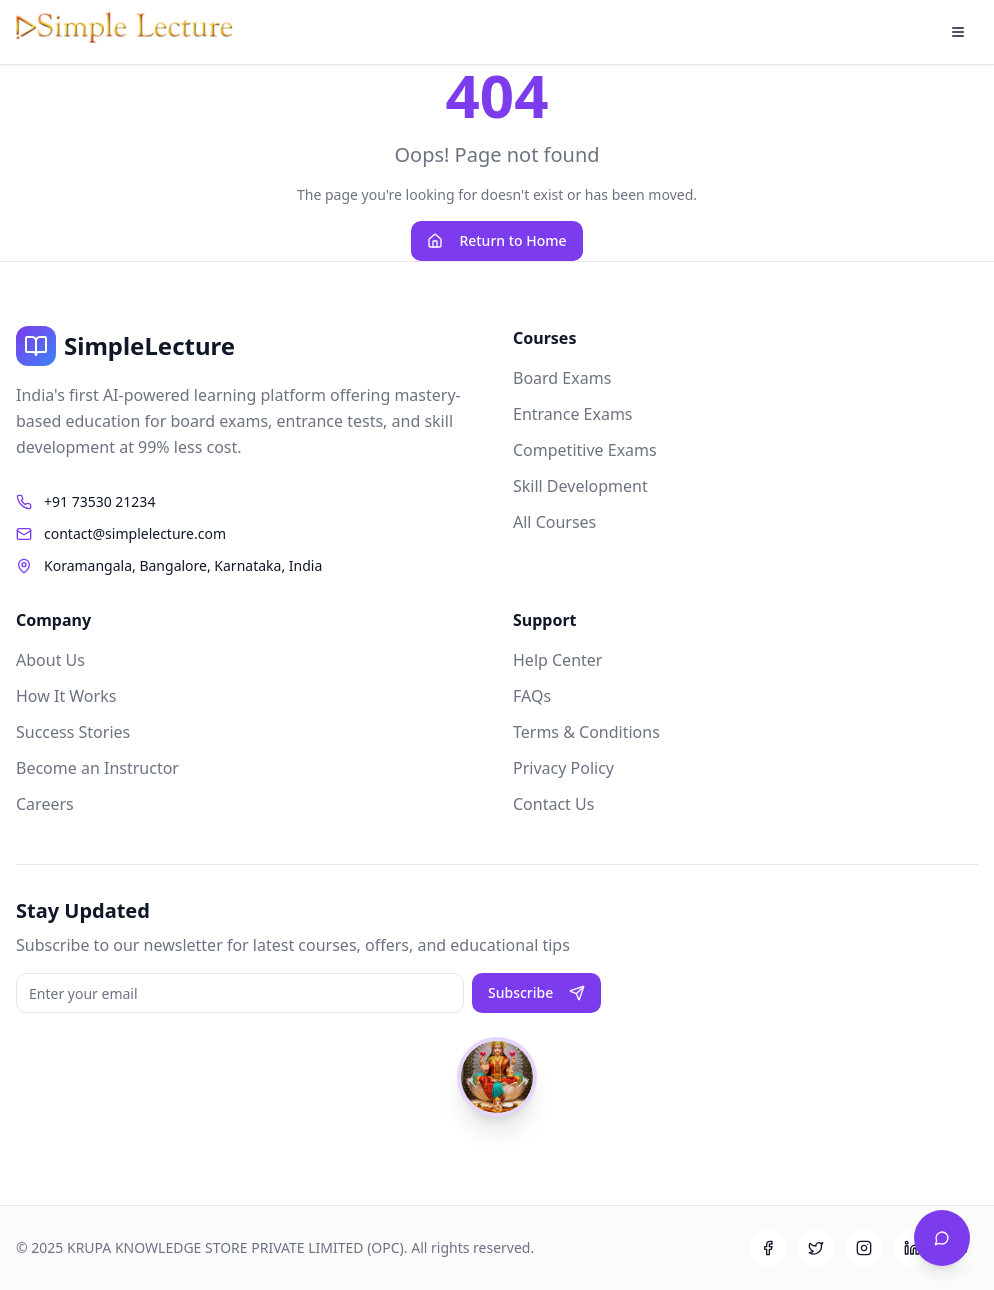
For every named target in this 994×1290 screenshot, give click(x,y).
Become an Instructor (97, 768)
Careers (45, 804)
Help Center (557, 660)
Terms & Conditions (586, 732)
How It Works (66, 696)
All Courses (554, 522)
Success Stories (73, 732)
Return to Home (496, 240)
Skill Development (580, 486)
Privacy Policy (563, 768)
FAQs (532, 696)
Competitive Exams (585, 450)
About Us (50, 660)
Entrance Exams (573, 414)
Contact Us (553, 804)
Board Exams (562, 378)
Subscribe (536, 992)
